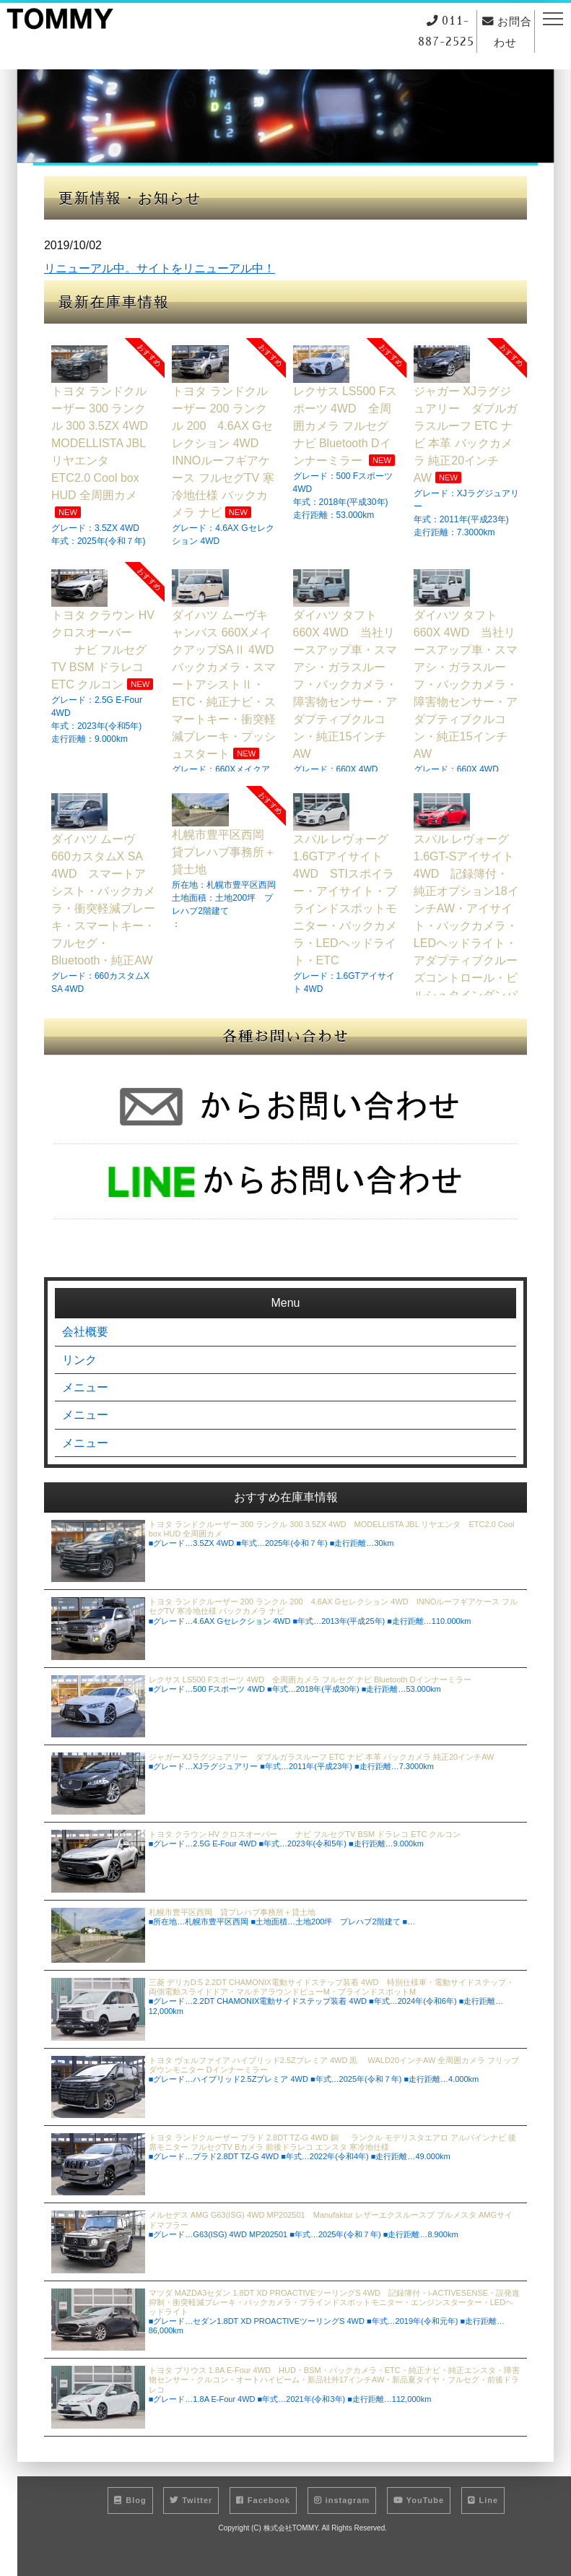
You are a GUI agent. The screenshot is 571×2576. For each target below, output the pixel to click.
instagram (342, 2509)
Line (483, 2509)
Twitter (191, 2509)
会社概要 (85, 1325)
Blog (130, 2509)
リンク (79, 1356)
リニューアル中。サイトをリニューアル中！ (159, 268)
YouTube (418, 2509)
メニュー (85, 1387)
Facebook (263, 2509)
